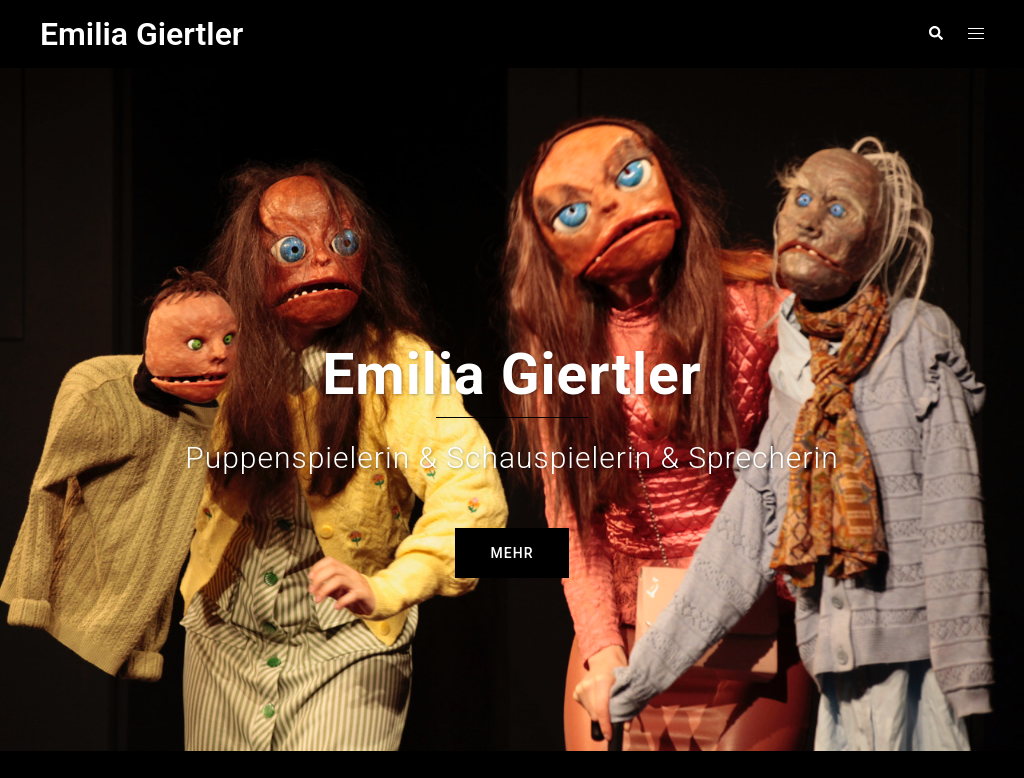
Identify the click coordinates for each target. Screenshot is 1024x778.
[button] (935, 34)
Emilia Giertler (141, 34)
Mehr (512, 506)
